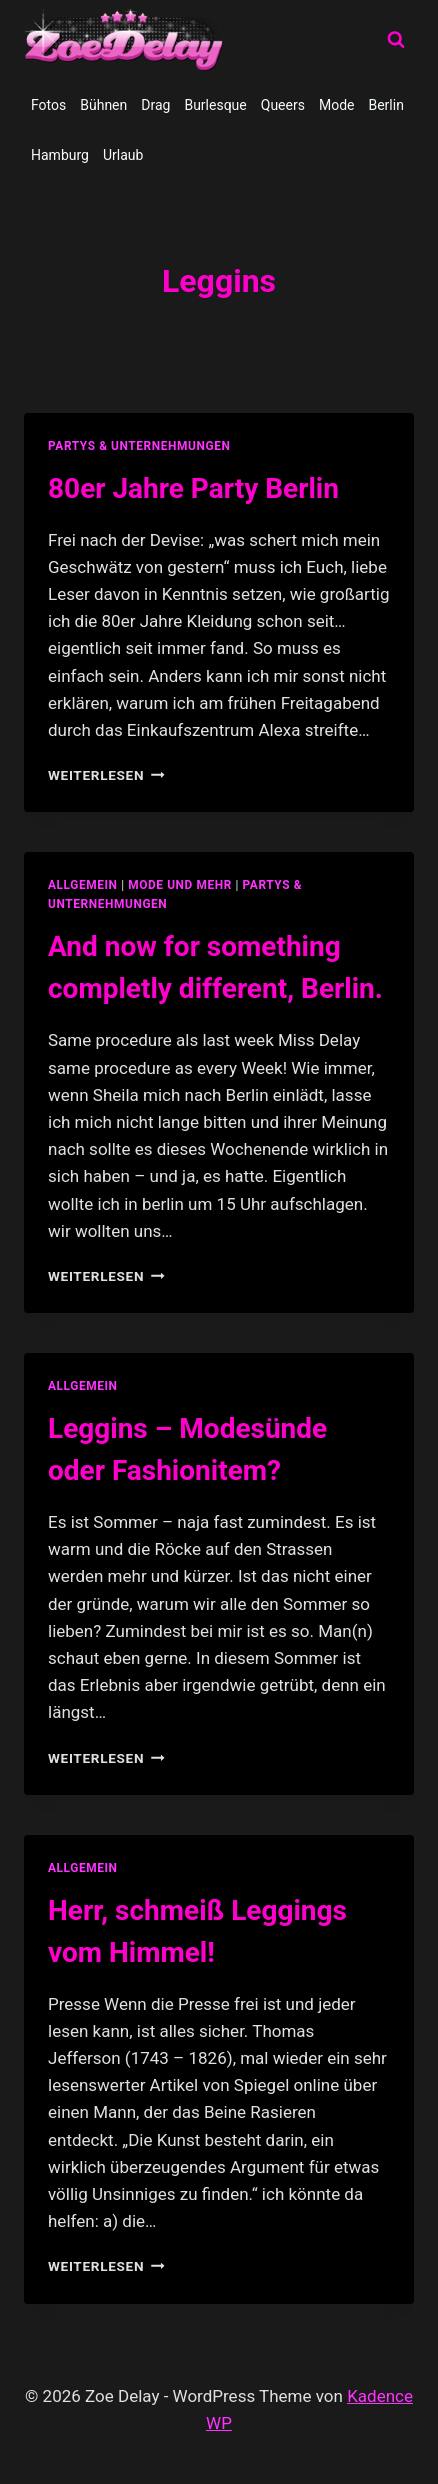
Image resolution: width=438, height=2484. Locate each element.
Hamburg (60, 155)
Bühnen (103, 105)
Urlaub (123, 155)
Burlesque (215, 105)
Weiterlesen (106, 775)
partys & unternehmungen (139, 446)
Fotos (48, 105)
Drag (155, 105)
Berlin (385, 105)
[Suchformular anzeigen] (396, 40)
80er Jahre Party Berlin (193, 488)
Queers (283, 105)
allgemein (83, 885)
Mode (337, 105)
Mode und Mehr (180, 885)
